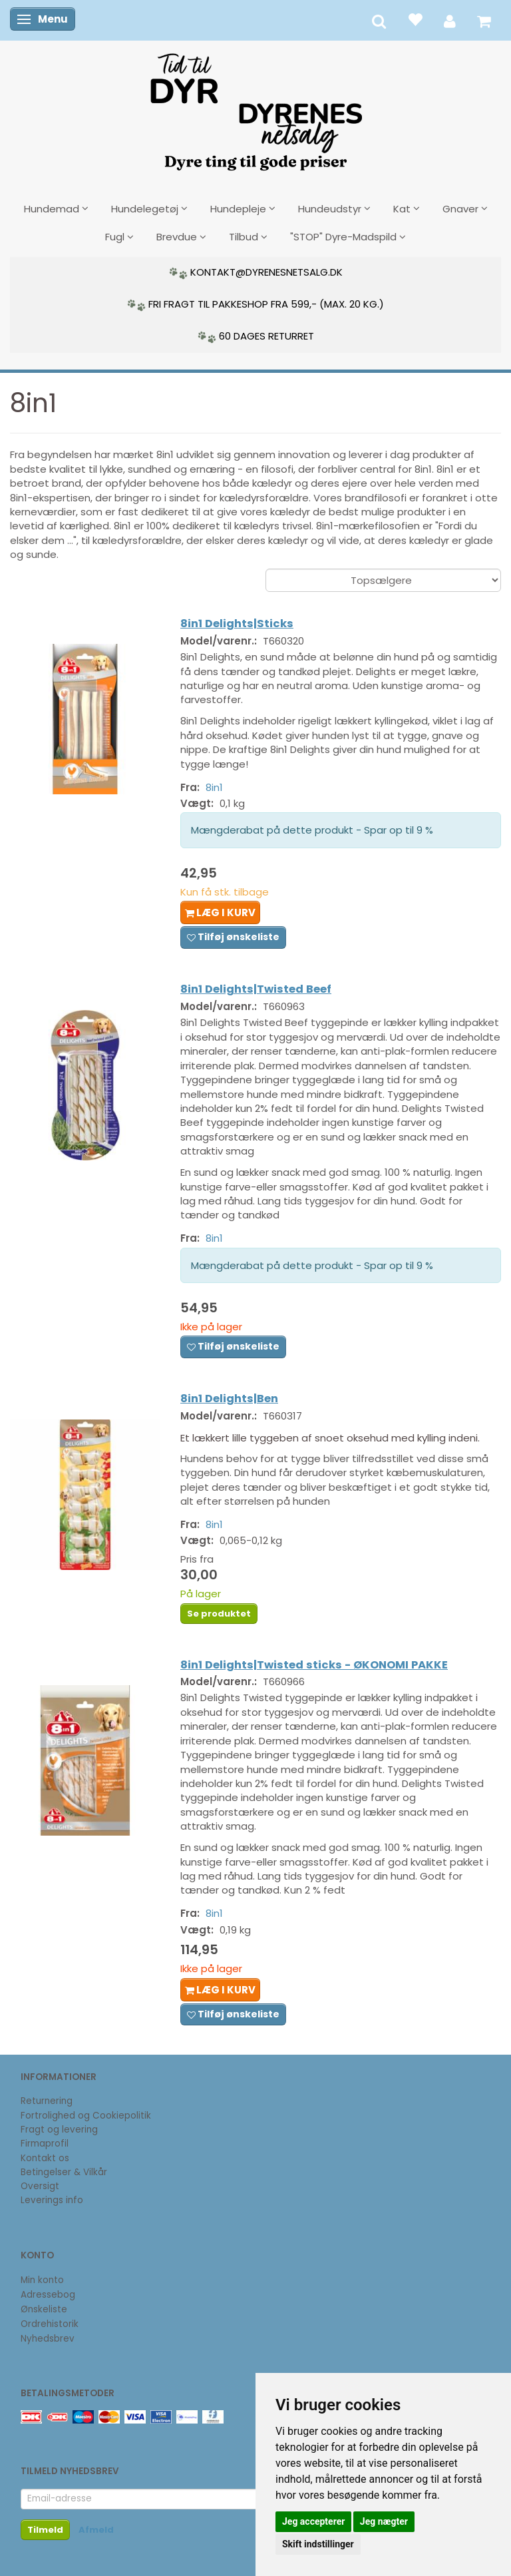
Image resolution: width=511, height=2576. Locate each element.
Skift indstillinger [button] (318, 2544)
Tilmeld (45, 2529)
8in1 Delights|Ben (229, 1398)
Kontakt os (45, 2158)
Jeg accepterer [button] (313, 2521)
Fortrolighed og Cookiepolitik (86, 2115)
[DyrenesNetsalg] (255, 107)
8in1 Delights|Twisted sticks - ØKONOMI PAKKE (314, 1665)
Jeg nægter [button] (384, 2521)
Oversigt (40, 2186)
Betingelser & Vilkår (64, 2172)
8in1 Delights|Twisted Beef (255, 989)
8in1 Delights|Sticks (236, 623)
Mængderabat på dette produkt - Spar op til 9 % (312, 830)
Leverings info (52, 2200)
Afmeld (96, 2529)
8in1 (214, 787)
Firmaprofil (45, 2143)
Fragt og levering (59, 2129)
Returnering (47, 2101)
